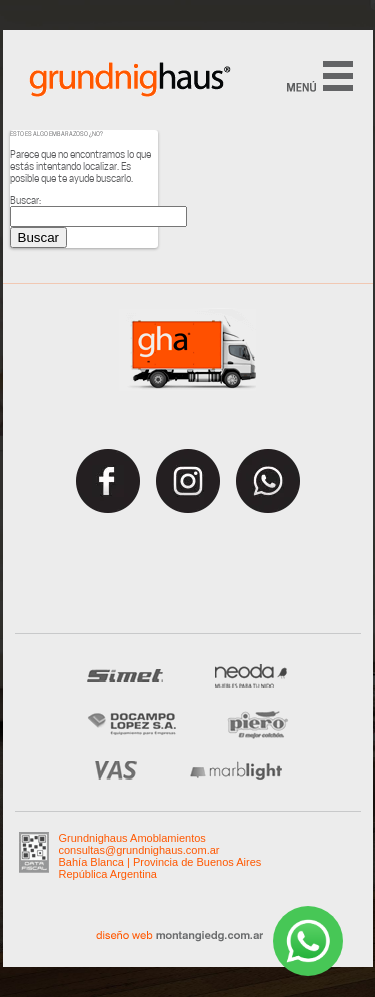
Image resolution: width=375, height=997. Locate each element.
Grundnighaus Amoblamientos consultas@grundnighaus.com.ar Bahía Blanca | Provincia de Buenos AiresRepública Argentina (160, 856)
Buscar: (25, 200)
